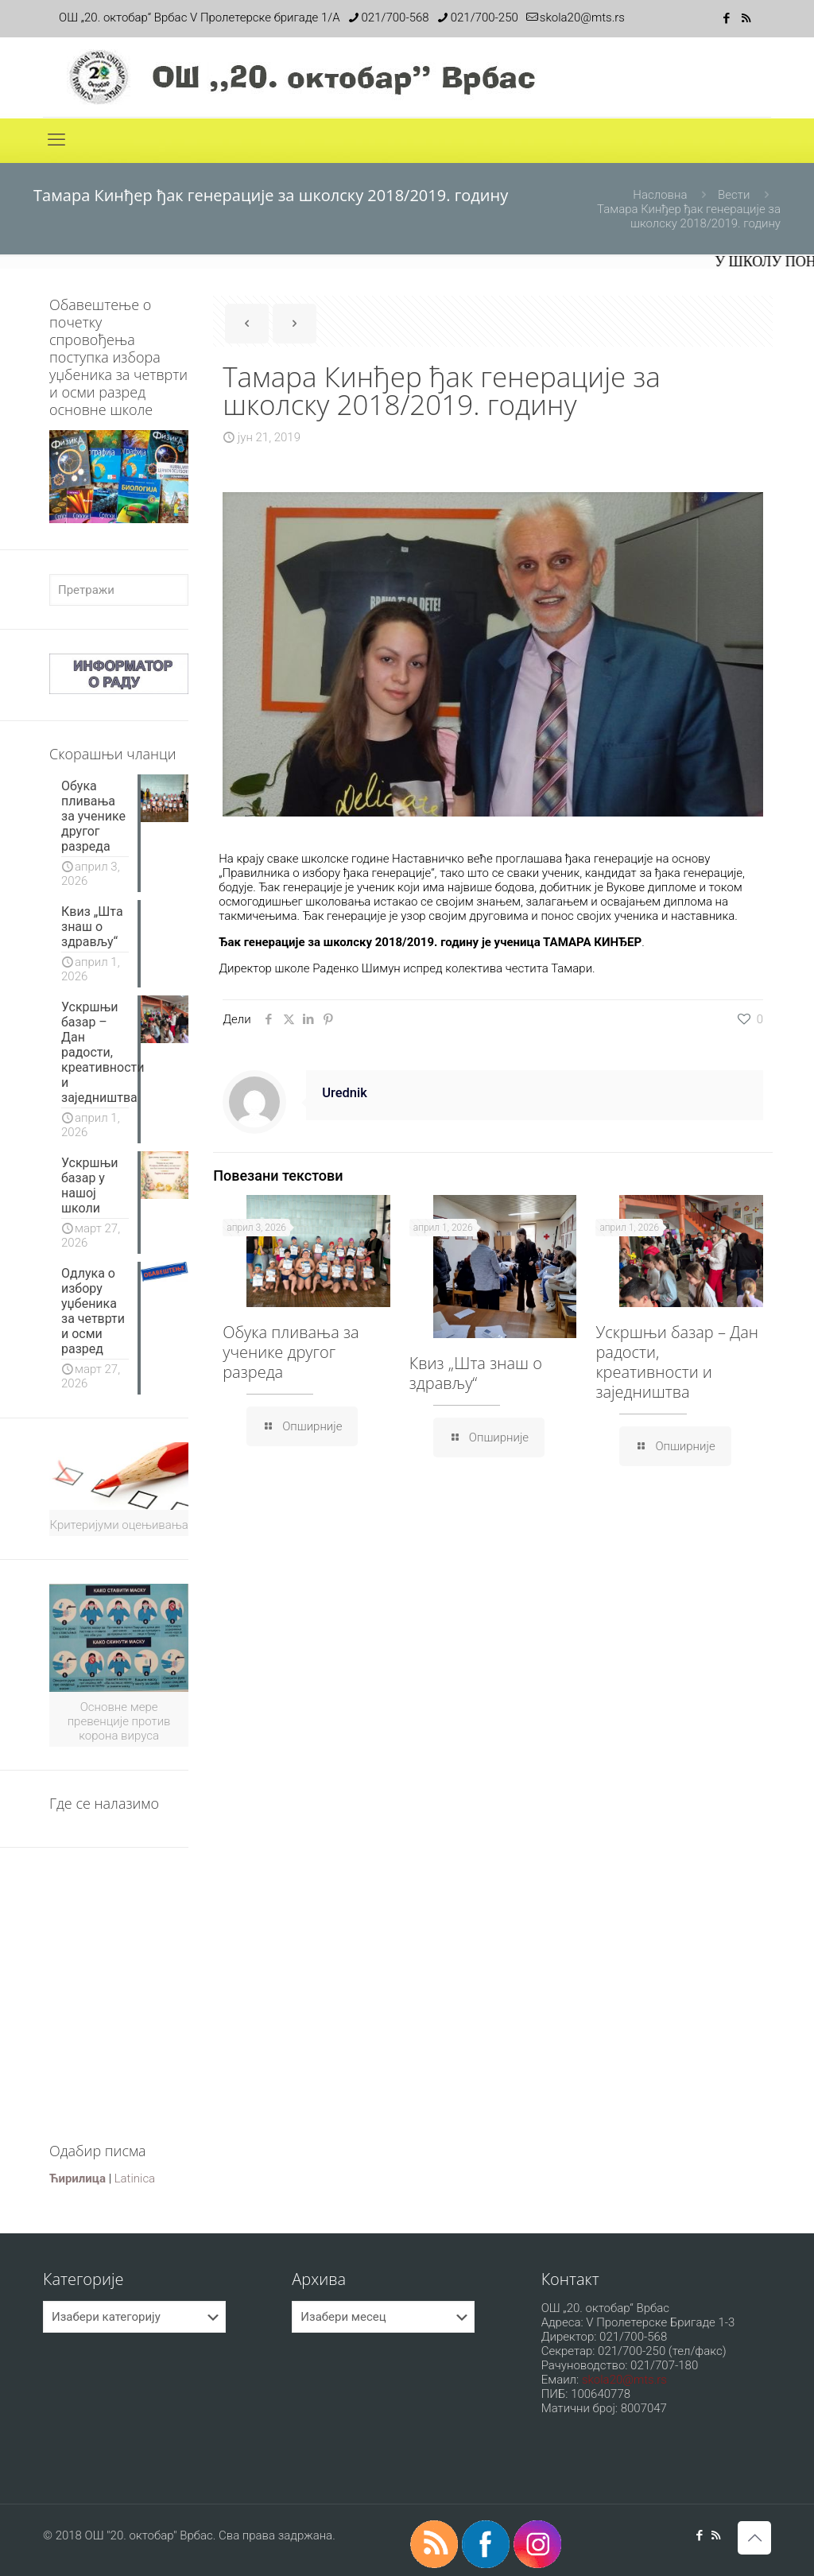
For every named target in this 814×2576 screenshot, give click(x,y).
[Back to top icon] (754, 2538)
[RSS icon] (746, 18)
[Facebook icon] (726, 18)
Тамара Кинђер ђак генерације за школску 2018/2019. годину (689, 216)
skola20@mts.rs (624, 2379)
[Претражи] (118, 590)
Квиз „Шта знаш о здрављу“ (475, 1373)
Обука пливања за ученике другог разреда (291, 1352)
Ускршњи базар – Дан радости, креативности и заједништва (676, 1361)
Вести (734, 195)
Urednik (344, 1092)
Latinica (135, 2178)
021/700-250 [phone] (484, 17)
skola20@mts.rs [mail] (582, 17)
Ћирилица (77, 2178)
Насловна (660, 195)
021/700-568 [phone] (395, 17)
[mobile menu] (56, 139)
